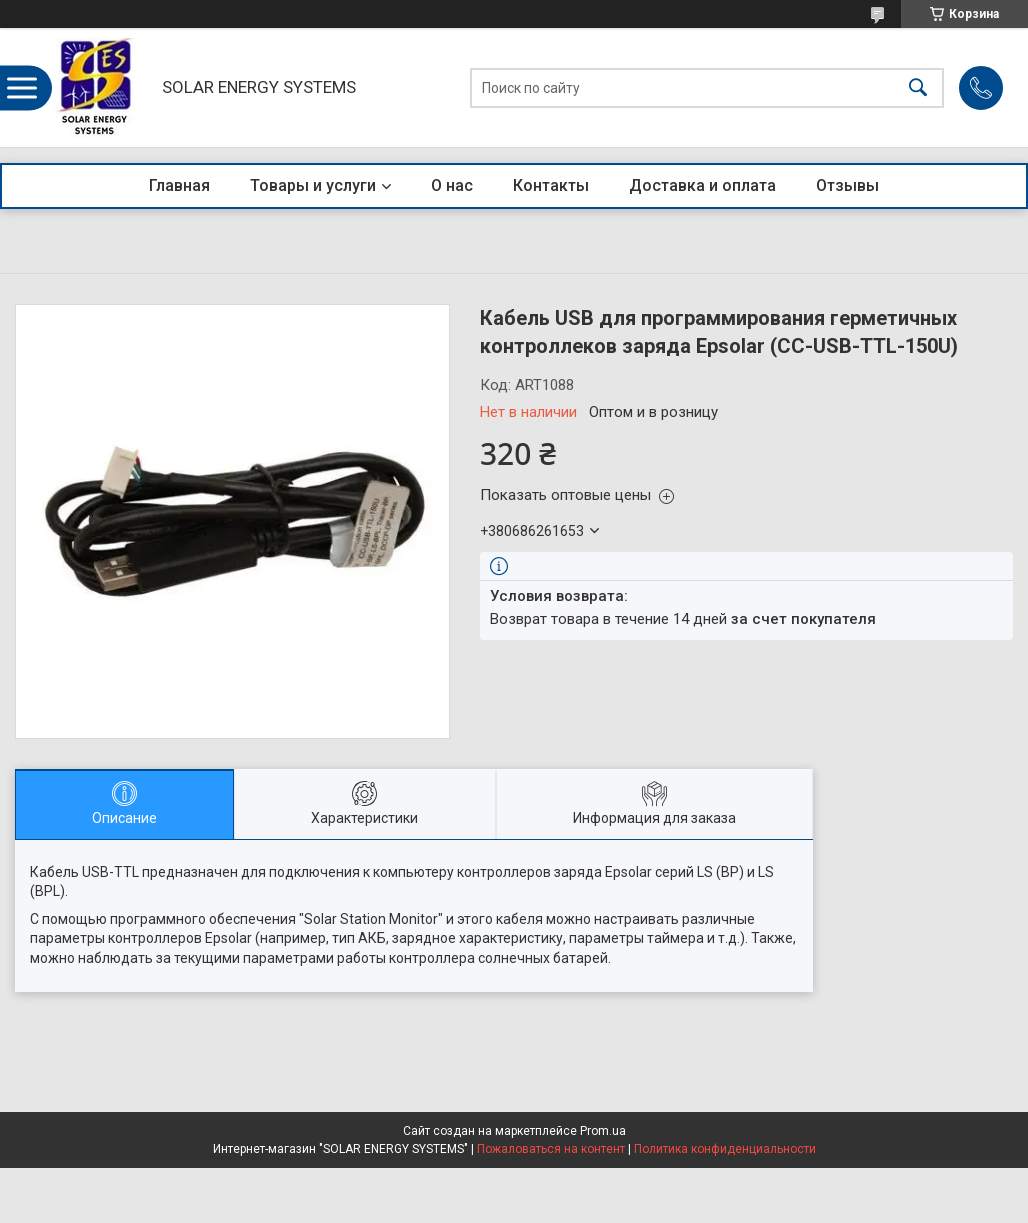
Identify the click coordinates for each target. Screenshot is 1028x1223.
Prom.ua (603, 1131)
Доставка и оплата (702, 185)
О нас (452, 185)
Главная (179, 185)
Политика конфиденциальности (725, 1149)
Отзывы (847, 185)
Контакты (551, 185)
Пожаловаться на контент (551, 1149)
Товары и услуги (313, 185)
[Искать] (918, 87)
